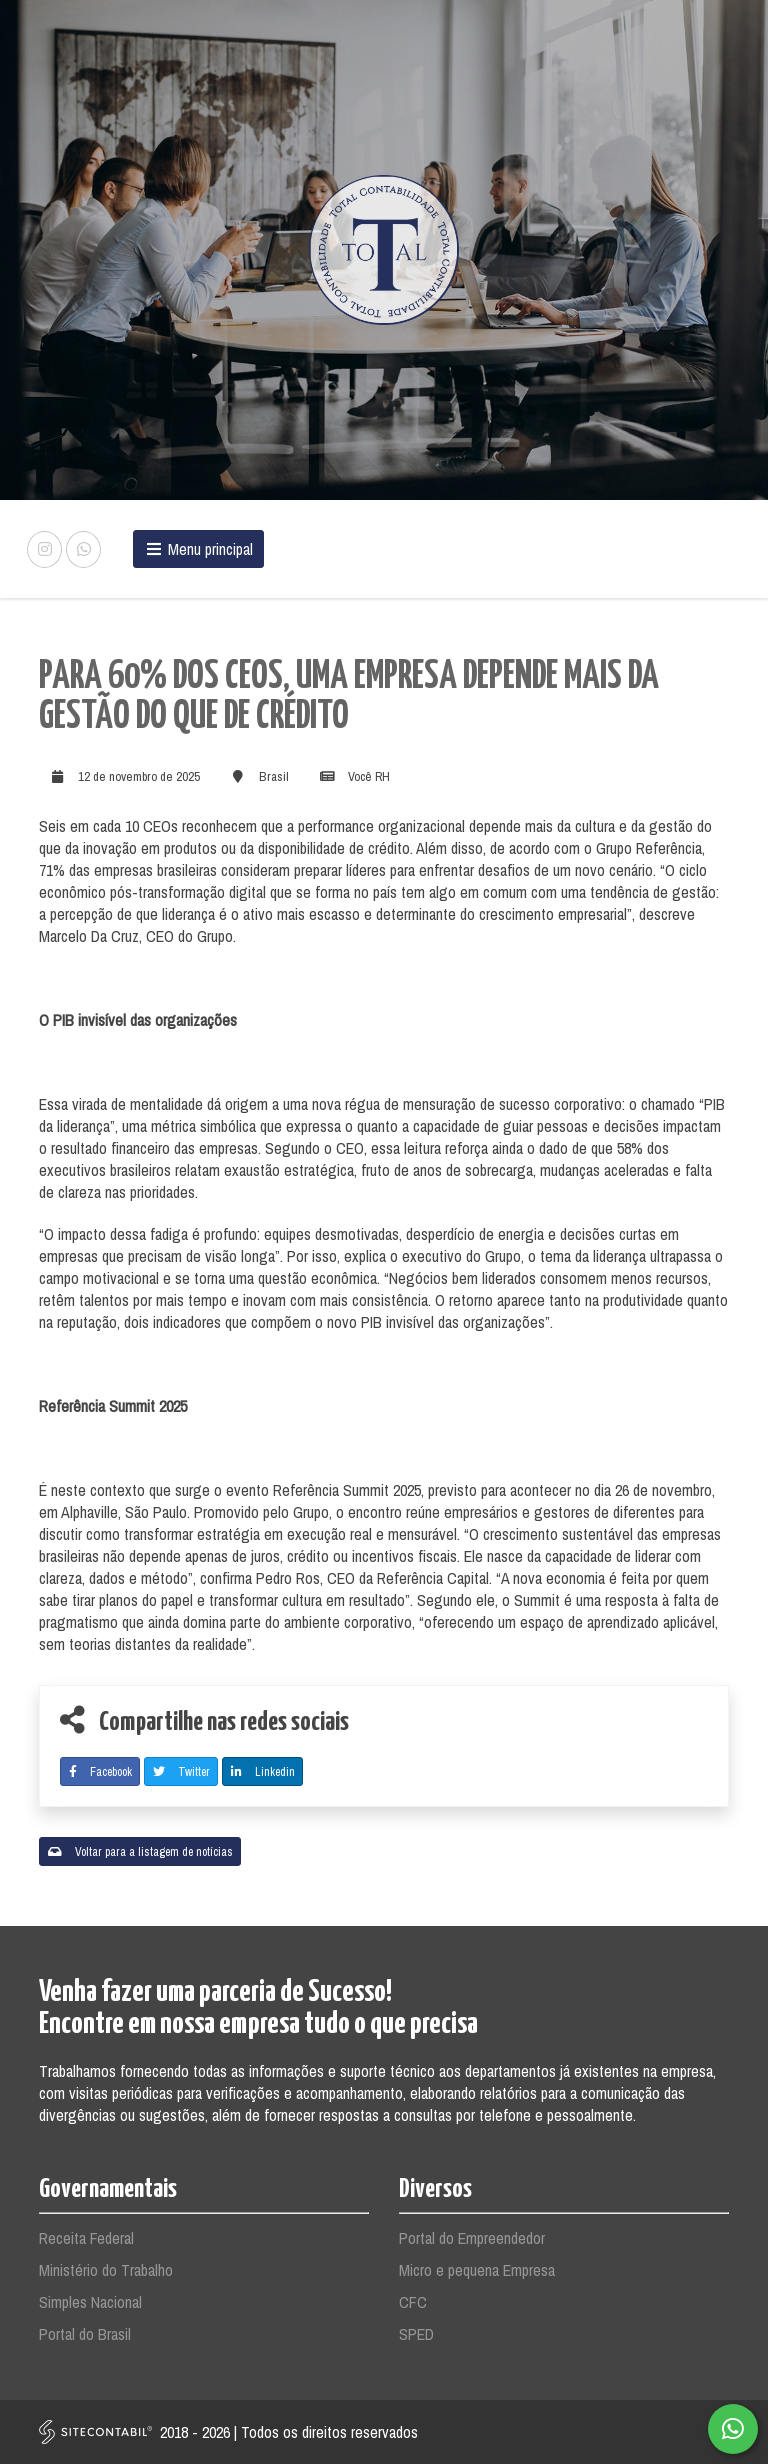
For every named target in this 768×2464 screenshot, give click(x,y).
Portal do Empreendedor (472, 2238)
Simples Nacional (90, 2302)
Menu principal (198, 549)
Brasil (274, 776)
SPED (416, 2334)
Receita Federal (86, 2238)
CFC (413, 2302)
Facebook (100, 1772)
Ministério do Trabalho (106, 2270)
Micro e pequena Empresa (477, 2270)
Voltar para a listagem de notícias (140, 1852)
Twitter (181, 1772)
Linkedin (263, 1772)
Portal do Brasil (85, 2334)
